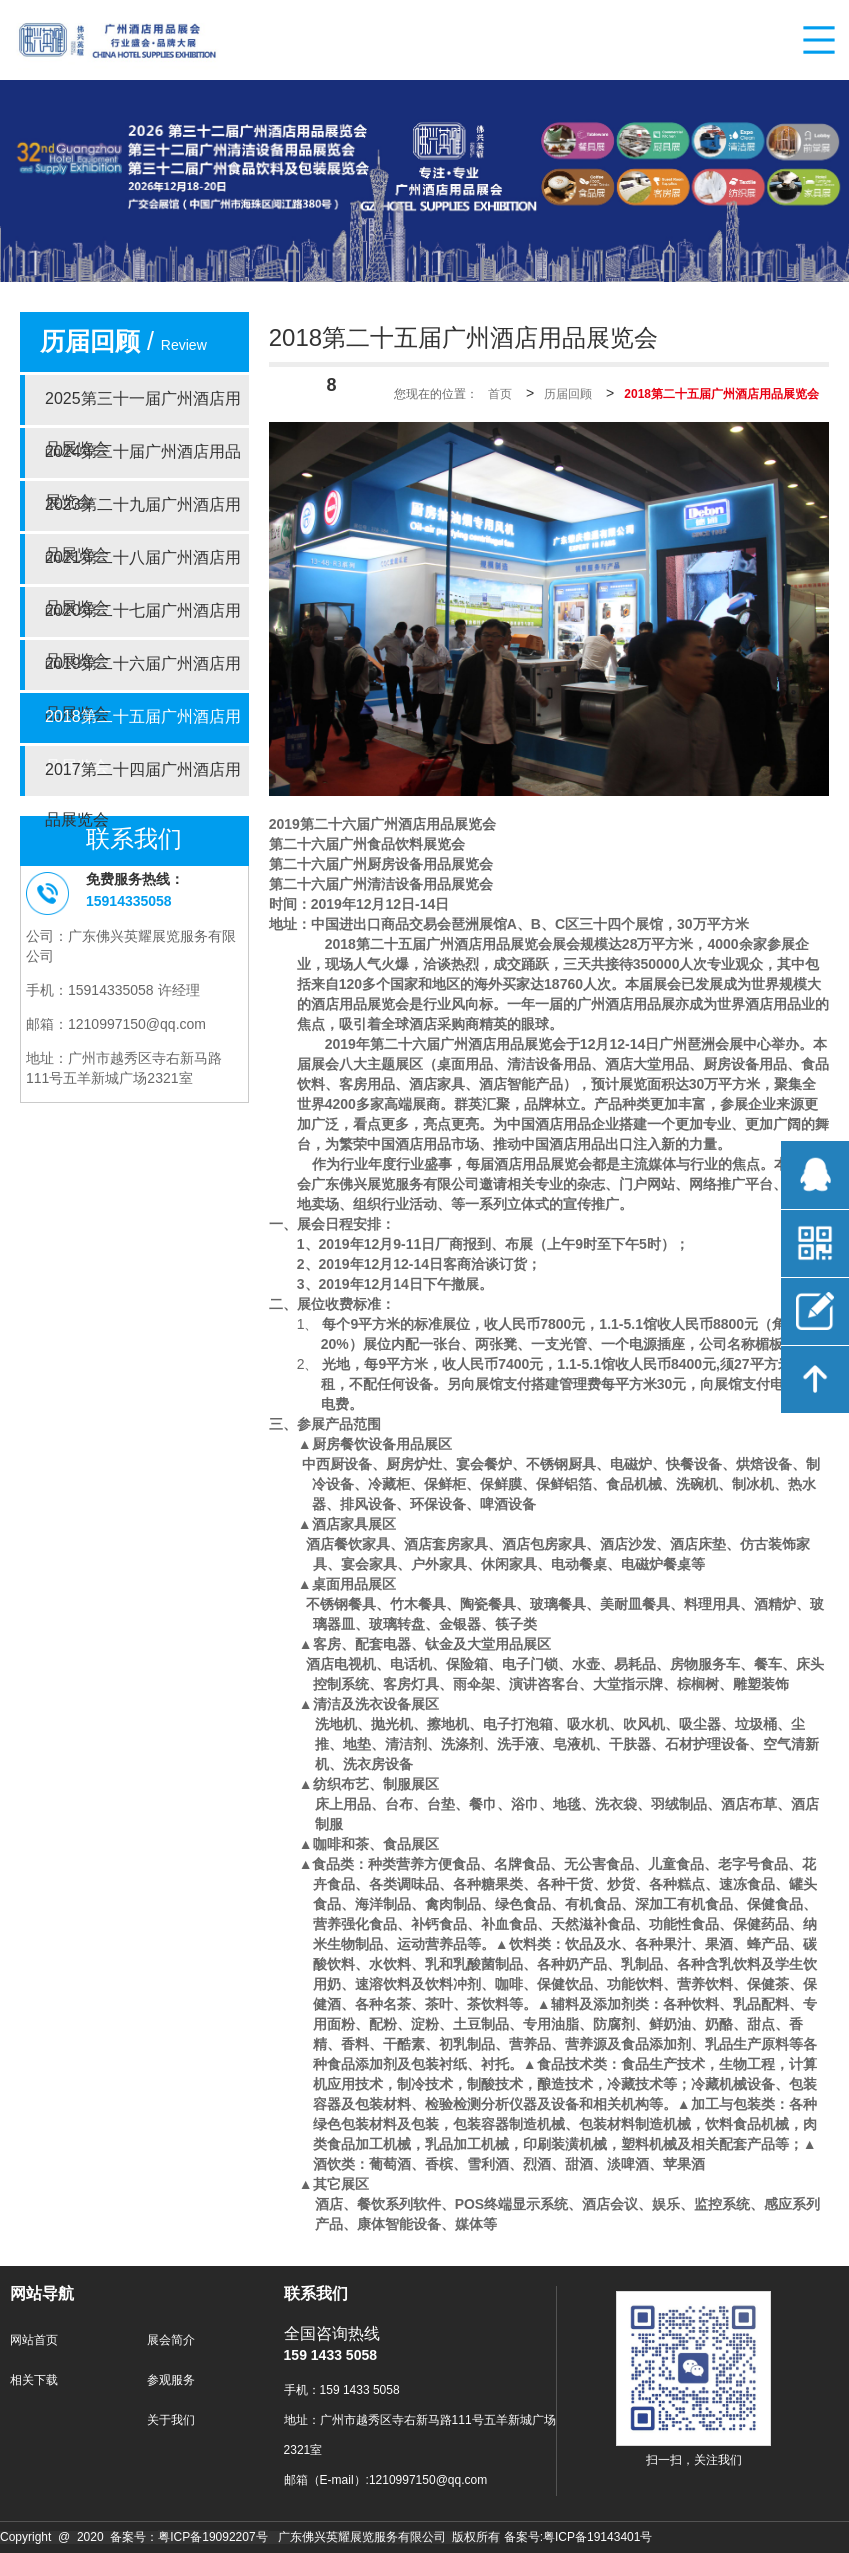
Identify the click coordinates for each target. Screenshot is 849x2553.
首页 (500, 394)
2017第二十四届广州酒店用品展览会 (143, 779)
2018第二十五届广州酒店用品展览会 (143, 726)
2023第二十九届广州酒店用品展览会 (143, 514)
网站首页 (34, 2340)
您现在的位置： (436, 394)
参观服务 (171, 2380)
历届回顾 (568, 394)
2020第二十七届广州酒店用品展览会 (143, 620)
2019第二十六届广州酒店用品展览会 (143, 673)
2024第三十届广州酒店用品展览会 (143, 461)
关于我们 (171, 2420)
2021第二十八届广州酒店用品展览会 (143, 567)
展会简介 (171, 2340)
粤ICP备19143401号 (597, 2537)
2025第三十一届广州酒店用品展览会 (143, 408)
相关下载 (34, 2380)
